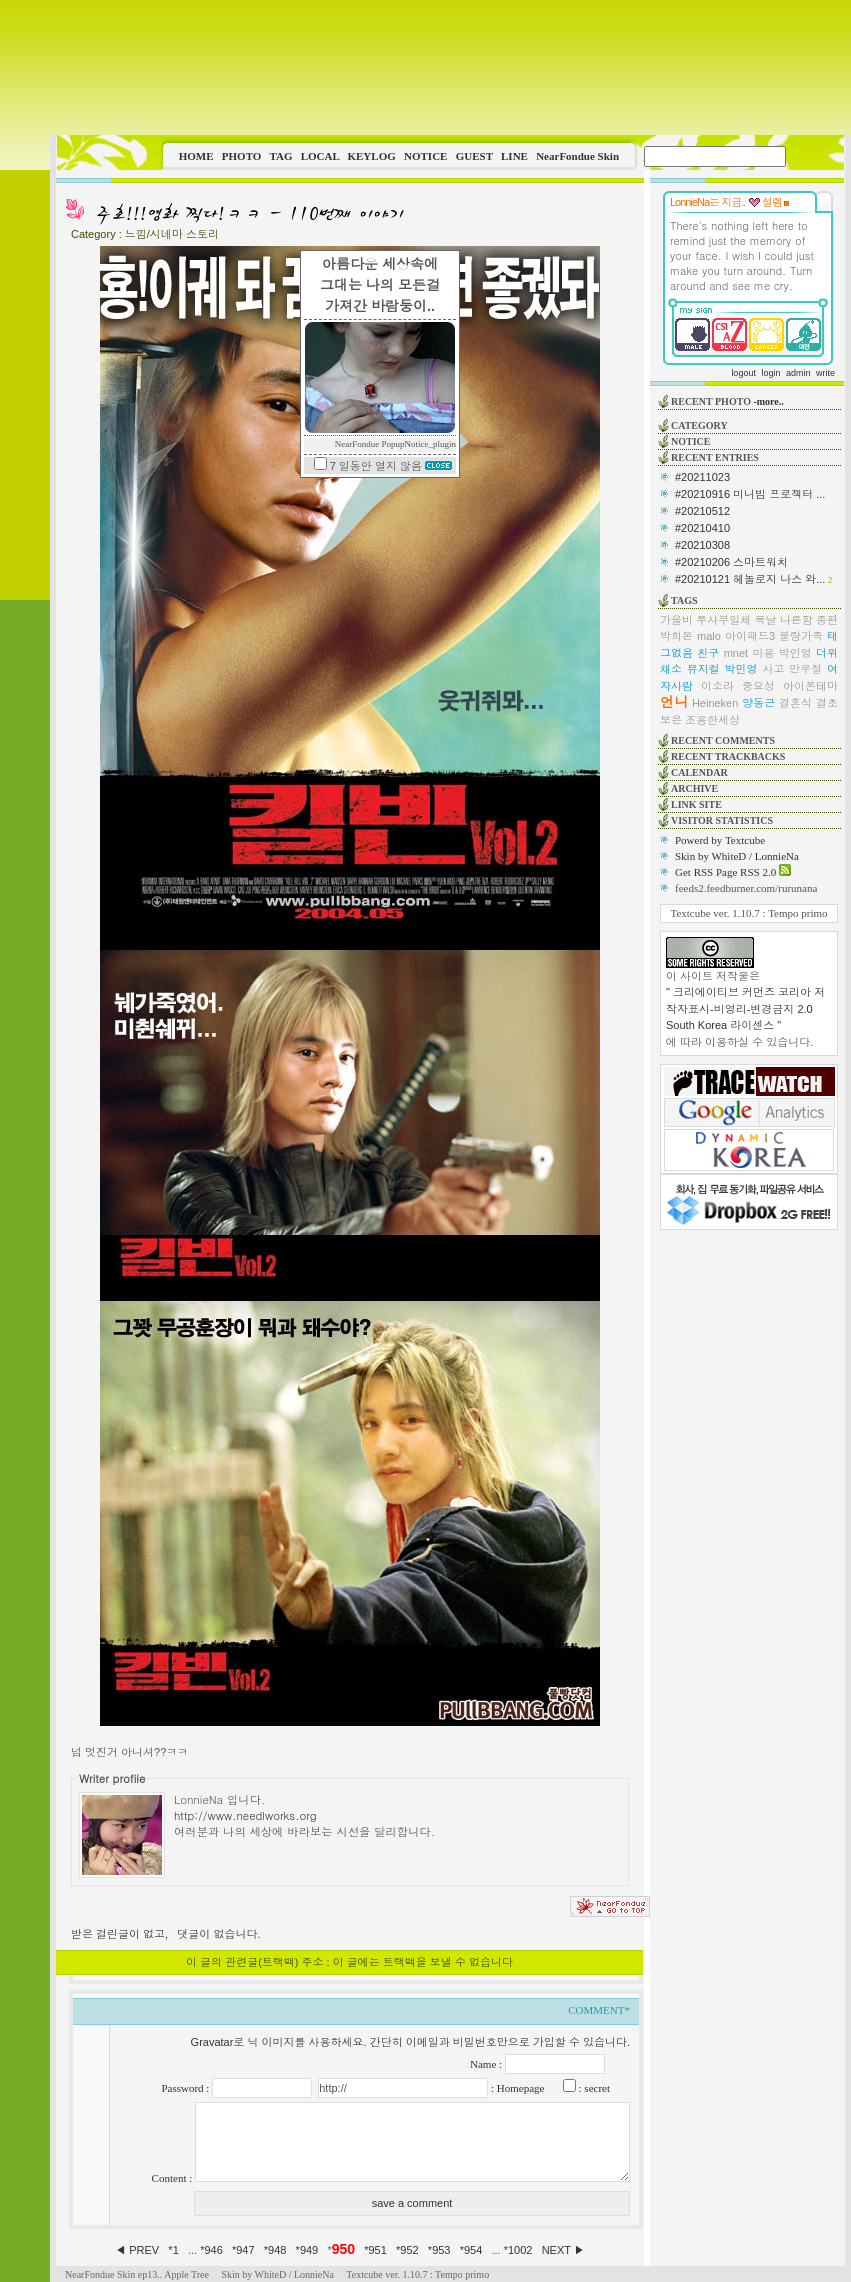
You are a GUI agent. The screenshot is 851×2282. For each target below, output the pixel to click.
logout (743, 373)
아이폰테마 (810, 686)
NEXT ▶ (563, 2250)
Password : (186, 2088)
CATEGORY (699, 425)
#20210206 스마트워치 (731, 562)
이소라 (717, 686)
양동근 (758, 703)
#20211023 (702, 477)
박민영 (741, 669)
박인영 (795, 653)
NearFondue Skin (577, 156)
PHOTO (242, 156)
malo (709, 636)
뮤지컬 (703, 669)
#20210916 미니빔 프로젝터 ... (750, 494)
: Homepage (516, 2088)
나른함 (796, 620)
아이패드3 (750, 636)
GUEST (474, 156)
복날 (766, 620)
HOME (196, 156)
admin (798, 373)
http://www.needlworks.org (245, 1815)
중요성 (758, 686)
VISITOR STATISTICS (722, 820)
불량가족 (801, 636)
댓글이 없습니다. (218, 1934)
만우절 (805, 669)
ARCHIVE (694, 788)
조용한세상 (712, 720)
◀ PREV (138, 2250)
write (825, 373)
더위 (827, 653)
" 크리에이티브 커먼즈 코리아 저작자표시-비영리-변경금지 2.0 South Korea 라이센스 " (745, 1008)
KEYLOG (371, 156)
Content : (173, 2178)
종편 (827, 620)
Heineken (715, 703)
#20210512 (702, 511)
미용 (763, 653)
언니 (674, 702)
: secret (593, 2088)
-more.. (768, 401)
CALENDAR (699, 772)
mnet (736, 653)
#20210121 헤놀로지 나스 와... (750, 579)
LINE (514, 156)
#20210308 (702, 545)
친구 (708, 653)
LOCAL (320, 156)
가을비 (676, 620)
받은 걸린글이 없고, (119, 1934)
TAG (280, 156)
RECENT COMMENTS (723, 740)
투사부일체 (723, 620)
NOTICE (425, 156)
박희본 (676, 636)
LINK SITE (696, 804)
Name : (487, 2064)
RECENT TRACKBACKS (728, 756)
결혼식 (795, 703)
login (770, 373)
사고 (773, 669)
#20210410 (702, 528)
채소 (671, 669)
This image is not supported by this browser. (450, 67)
